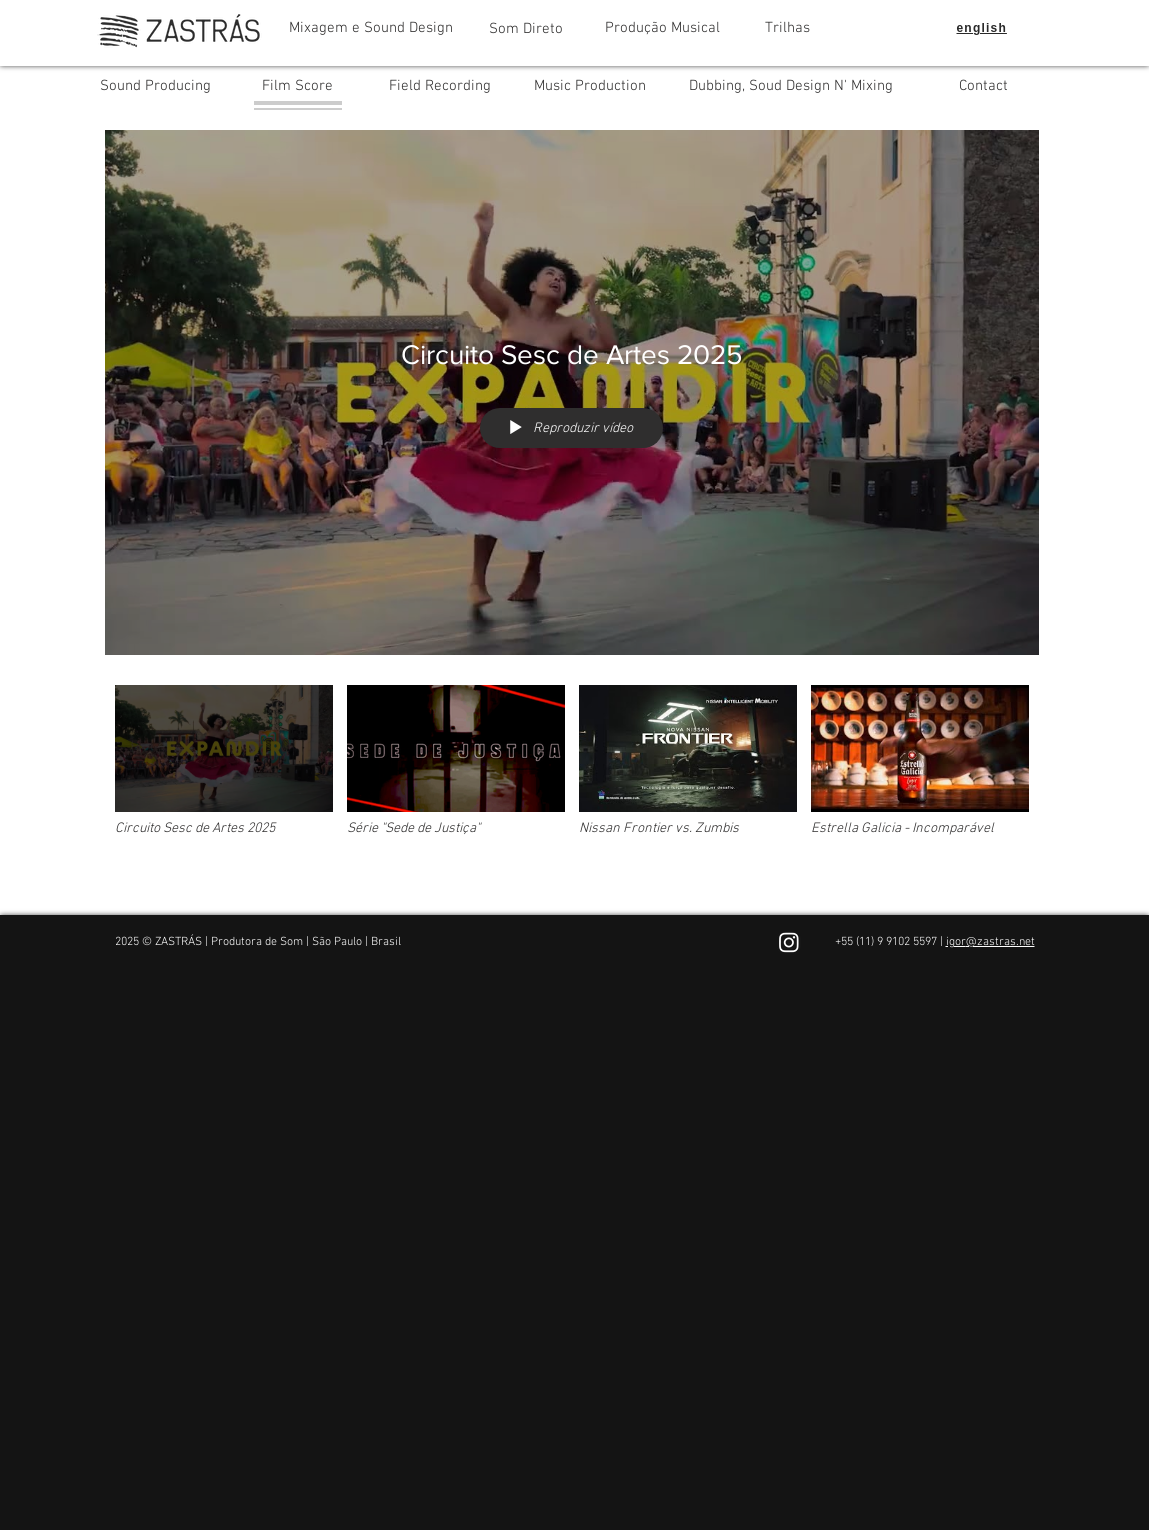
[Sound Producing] (156, 86)
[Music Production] (590, 86)
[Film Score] (298, 86)
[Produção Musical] (662, 28)
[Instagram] (789, 942)
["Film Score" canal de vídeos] (572, 785)
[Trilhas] (787, 28)
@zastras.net (1000, 942)
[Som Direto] (526, 29)
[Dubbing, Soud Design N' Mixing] (791, 86)
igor (956, 942)
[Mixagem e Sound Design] (371, 28)
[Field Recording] (440, 86)
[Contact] (983, 86)
